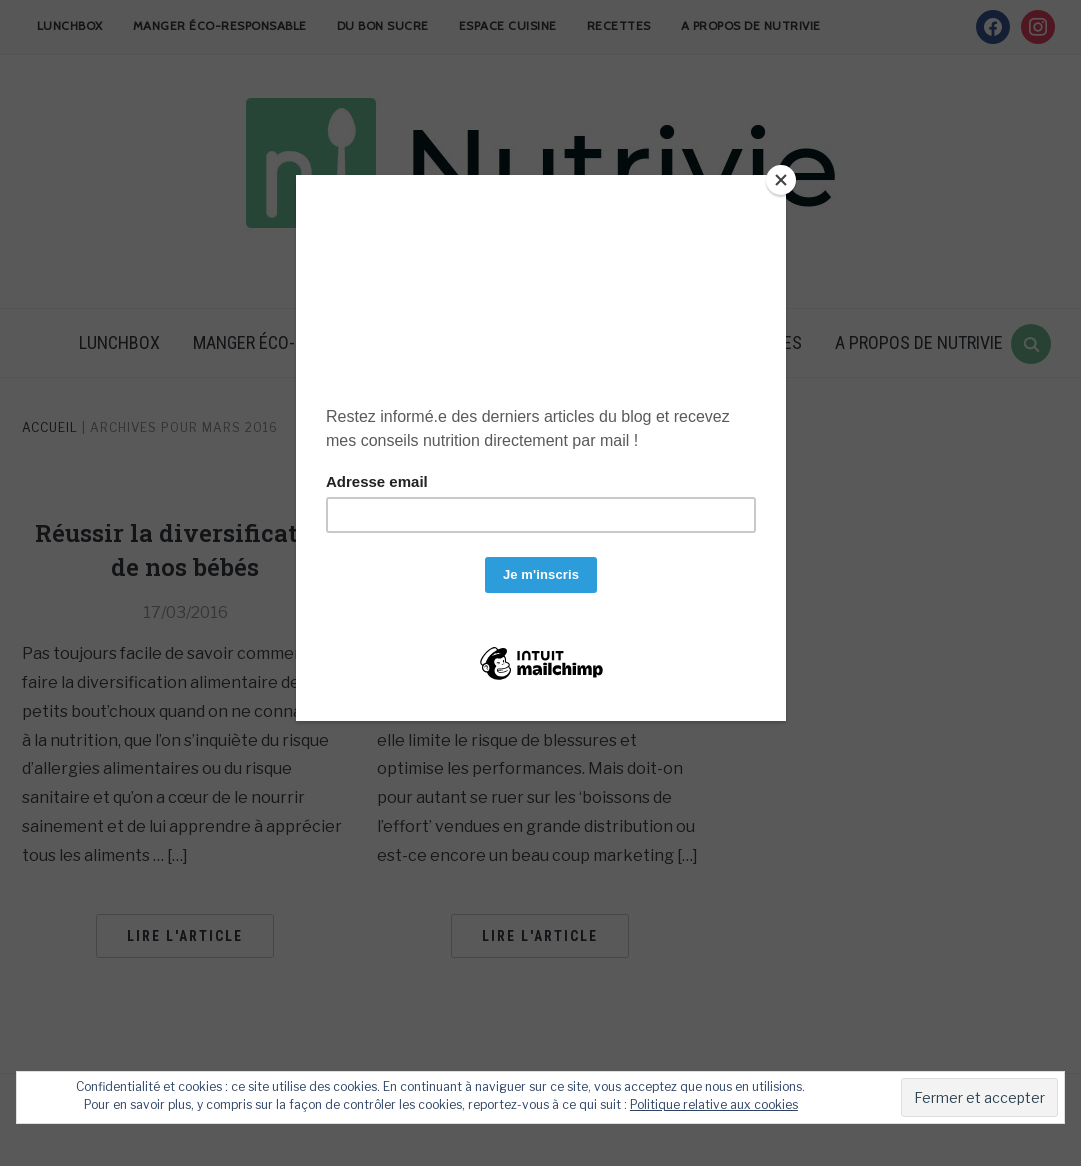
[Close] (781, 180)
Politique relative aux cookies (714, 1104)
